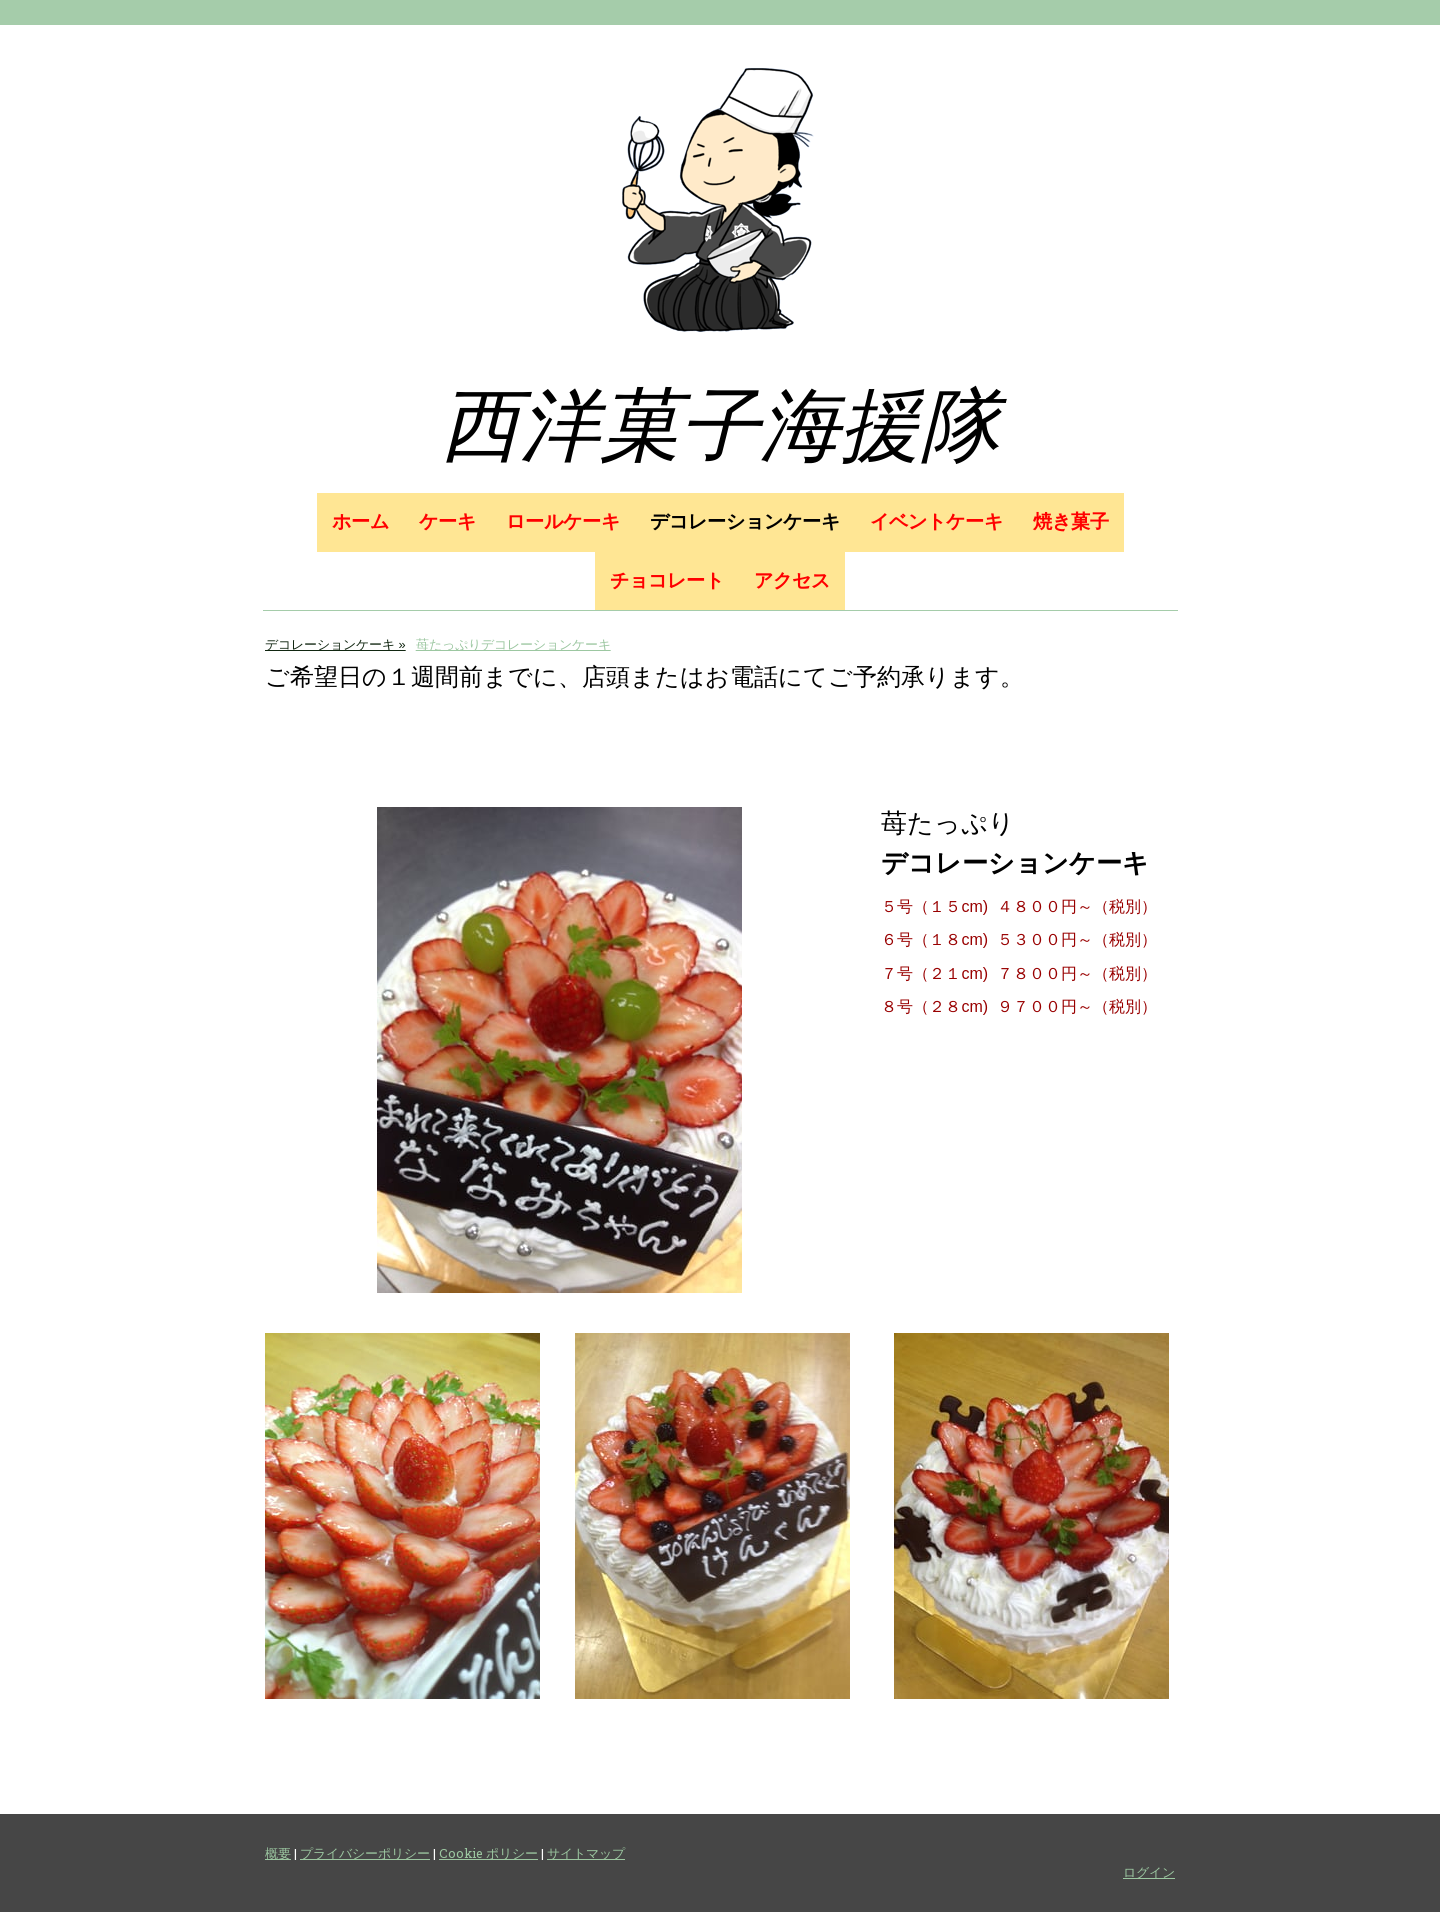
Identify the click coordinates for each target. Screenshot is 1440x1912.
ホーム (360, 521)
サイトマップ (586, 1853)
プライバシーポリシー (365, 1853)
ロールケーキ (563, 521)
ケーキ (447, 521)
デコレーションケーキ (745, 521)
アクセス (792, 580)
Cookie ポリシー (488, 1853)
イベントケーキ (936, 521)
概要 (278, 1853)
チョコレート (667, 580)
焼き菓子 (1071, 521)
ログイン (1149, 1872)
